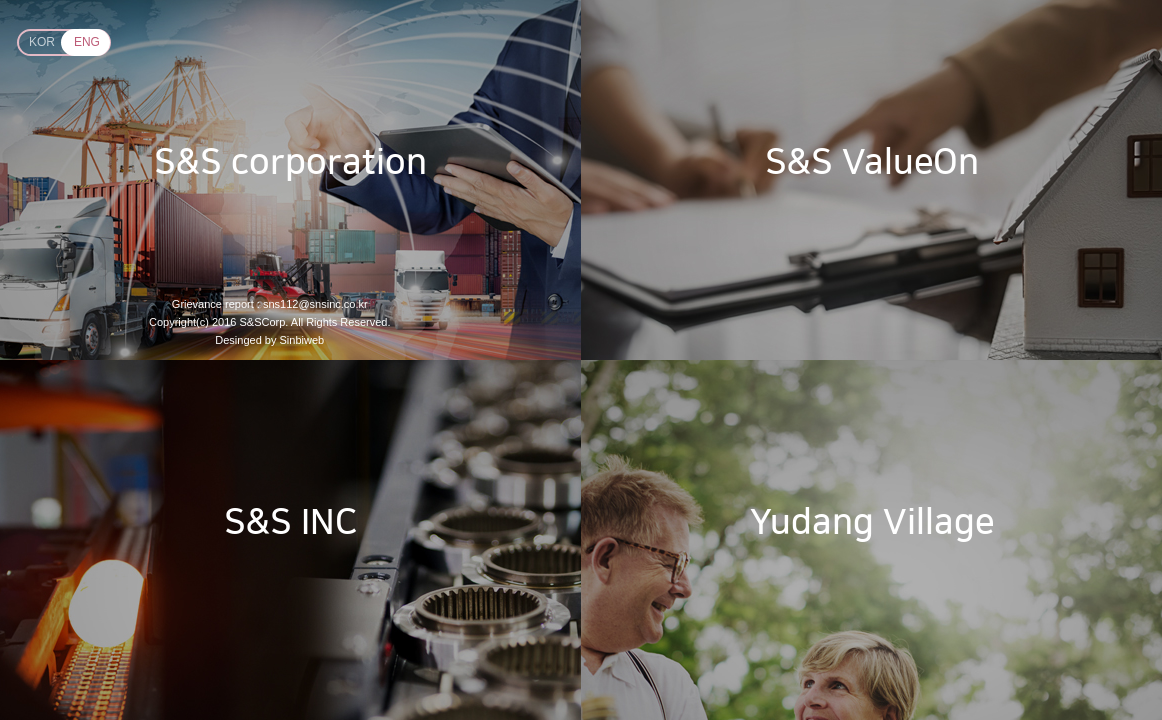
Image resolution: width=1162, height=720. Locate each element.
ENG (87, 42)
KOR (42, 42)
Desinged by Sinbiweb (269, 340)
